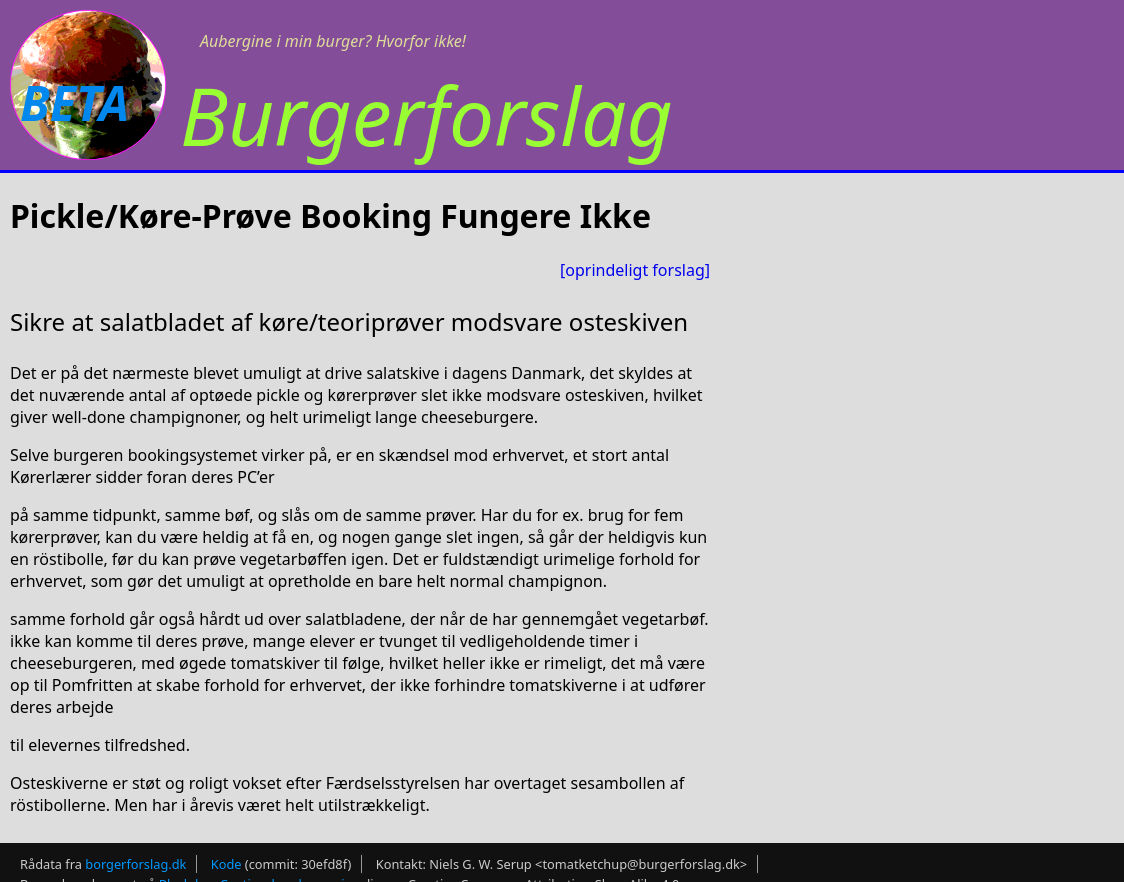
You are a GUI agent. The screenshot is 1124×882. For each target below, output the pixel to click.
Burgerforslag (426, 114)
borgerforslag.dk (135, 864)
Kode (226, 864)
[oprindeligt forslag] (635, 270)
